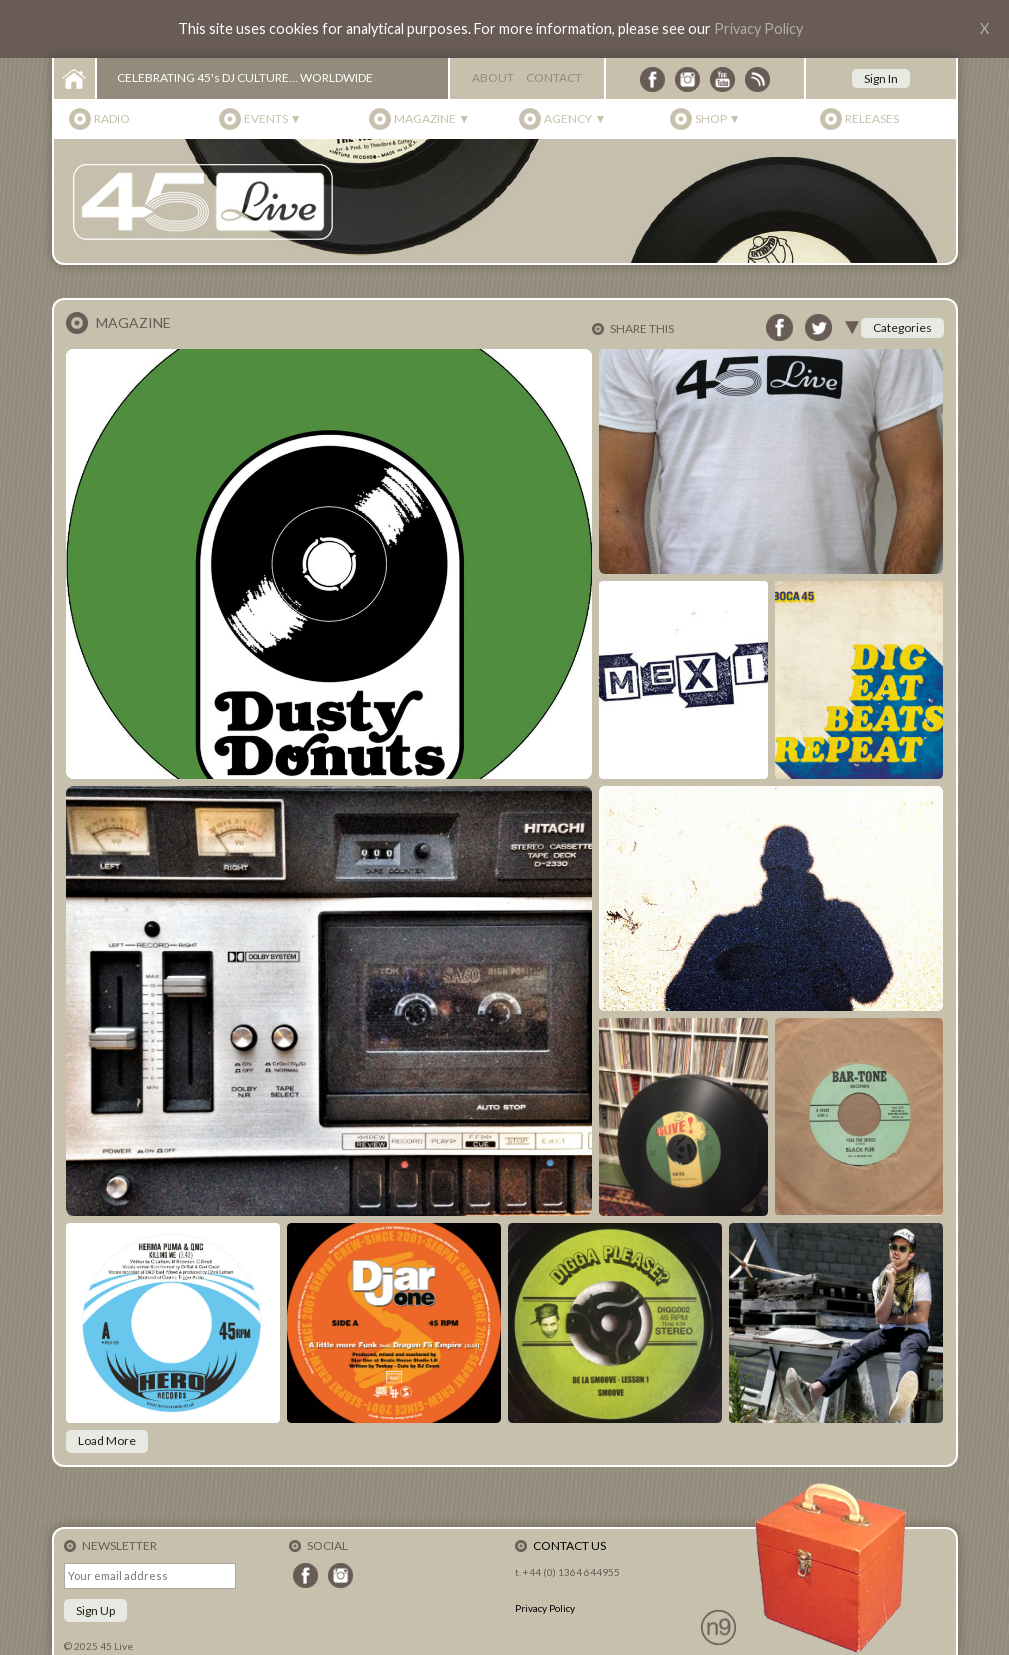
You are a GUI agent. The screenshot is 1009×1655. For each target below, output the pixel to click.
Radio (112, 118)
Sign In (881, 78)
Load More (107, 1440)
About (493, 77)
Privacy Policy (758, 28)
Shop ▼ (718, 118)
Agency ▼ (575, 118)
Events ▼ (273, 118)
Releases (872, 118)
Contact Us (569, 1545)
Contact (554, 77)
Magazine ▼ (432, 118)
